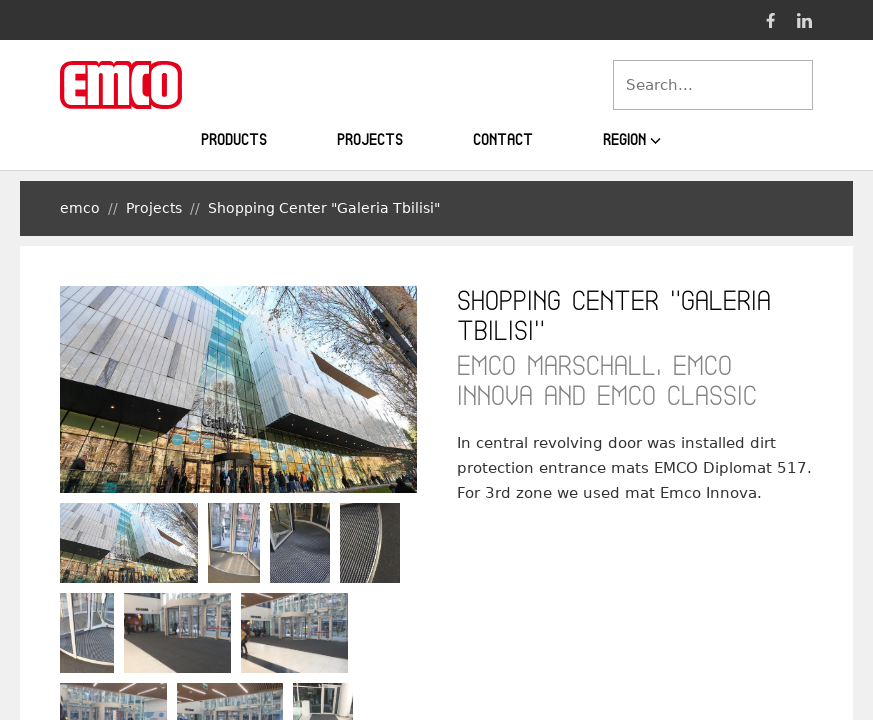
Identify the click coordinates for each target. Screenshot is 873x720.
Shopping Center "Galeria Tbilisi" (324, 208)
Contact (503, 139)
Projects (370, 139)
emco (80, 208)
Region (633, 140)
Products (234, 139)
